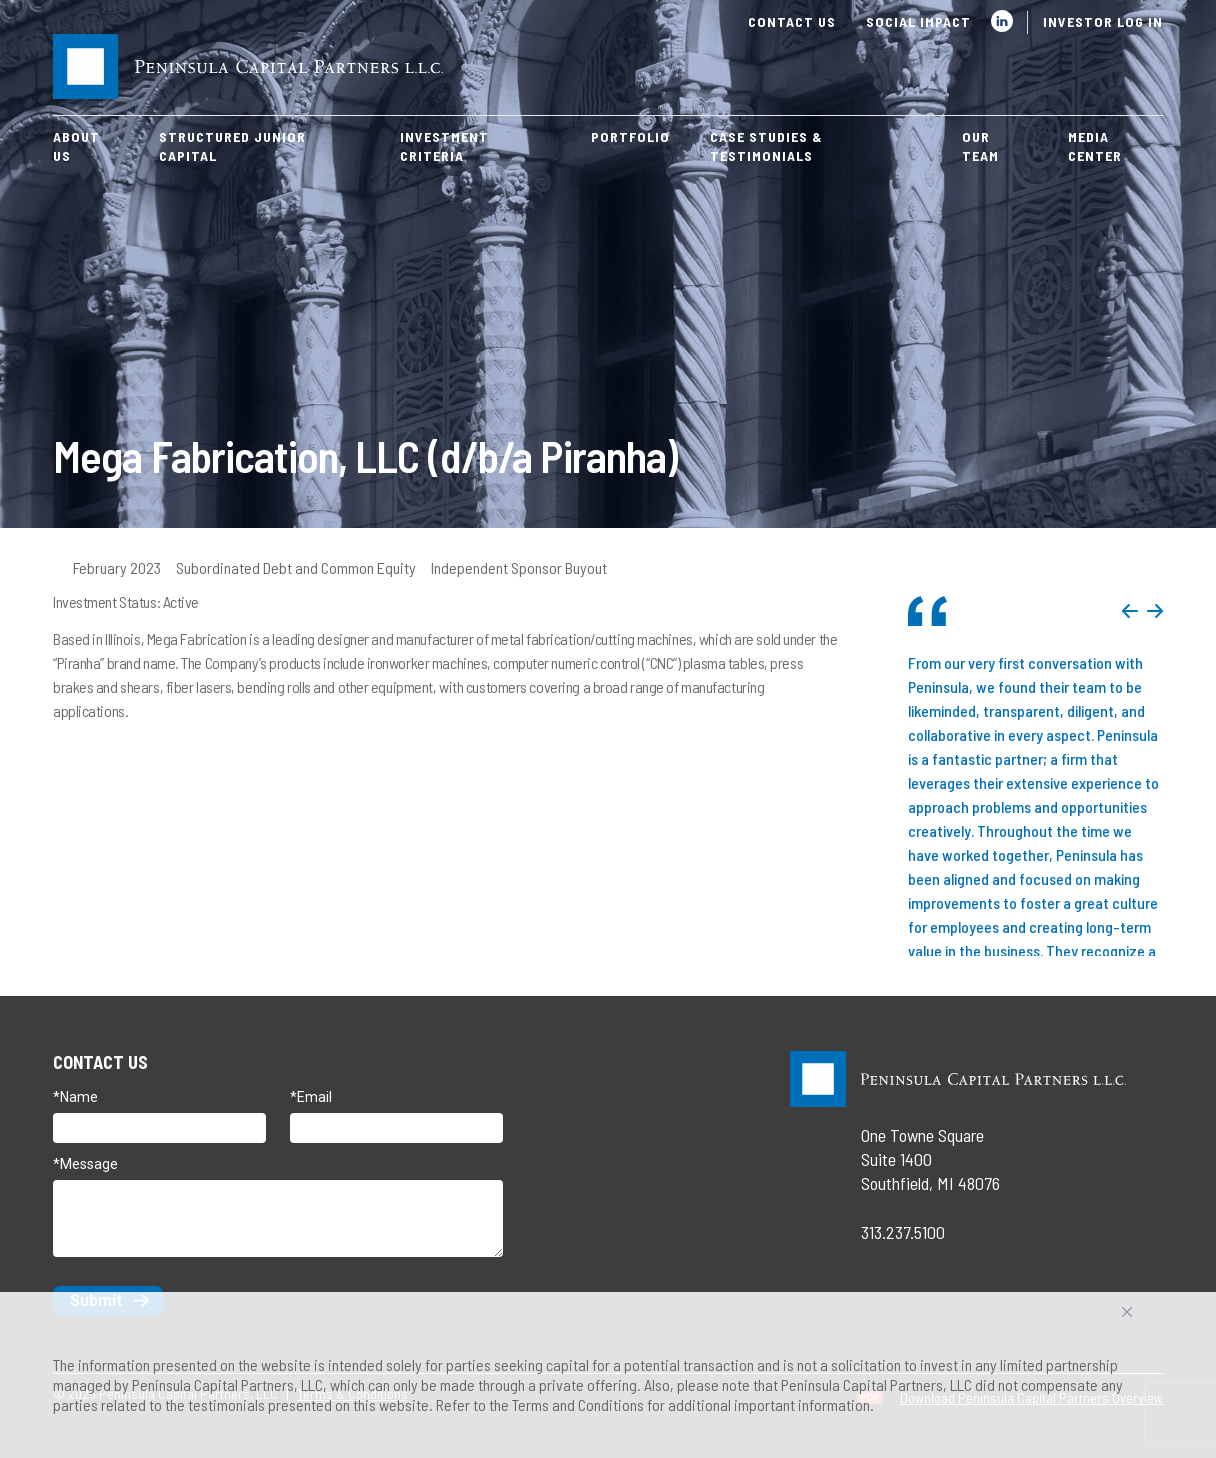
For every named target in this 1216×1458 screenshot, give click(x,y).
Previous (1130, 611)
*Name (75, 1097)
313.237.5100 (903, 1232)
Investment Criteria (444, 146)
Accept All (1149, 1319)
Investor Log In (1103, 21)
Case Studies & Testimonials (766, 146)
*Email (311, 1097)
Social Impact (918, 21)
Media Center (1095, 146)
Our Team (980, 146)
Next (1155, 611)
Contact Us (792, 21)
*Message (85, 1164)
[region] (608, 1375)
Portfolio (630, 136)
